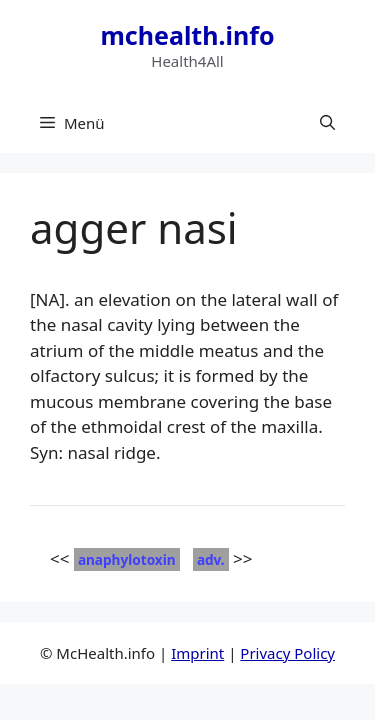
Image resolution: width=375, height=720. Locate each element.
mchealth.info (187, 35)
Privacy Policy (287, 653)
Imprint (197, 653)
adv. (211, 559)
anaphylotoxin (127, 559)
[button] (327, 123)
